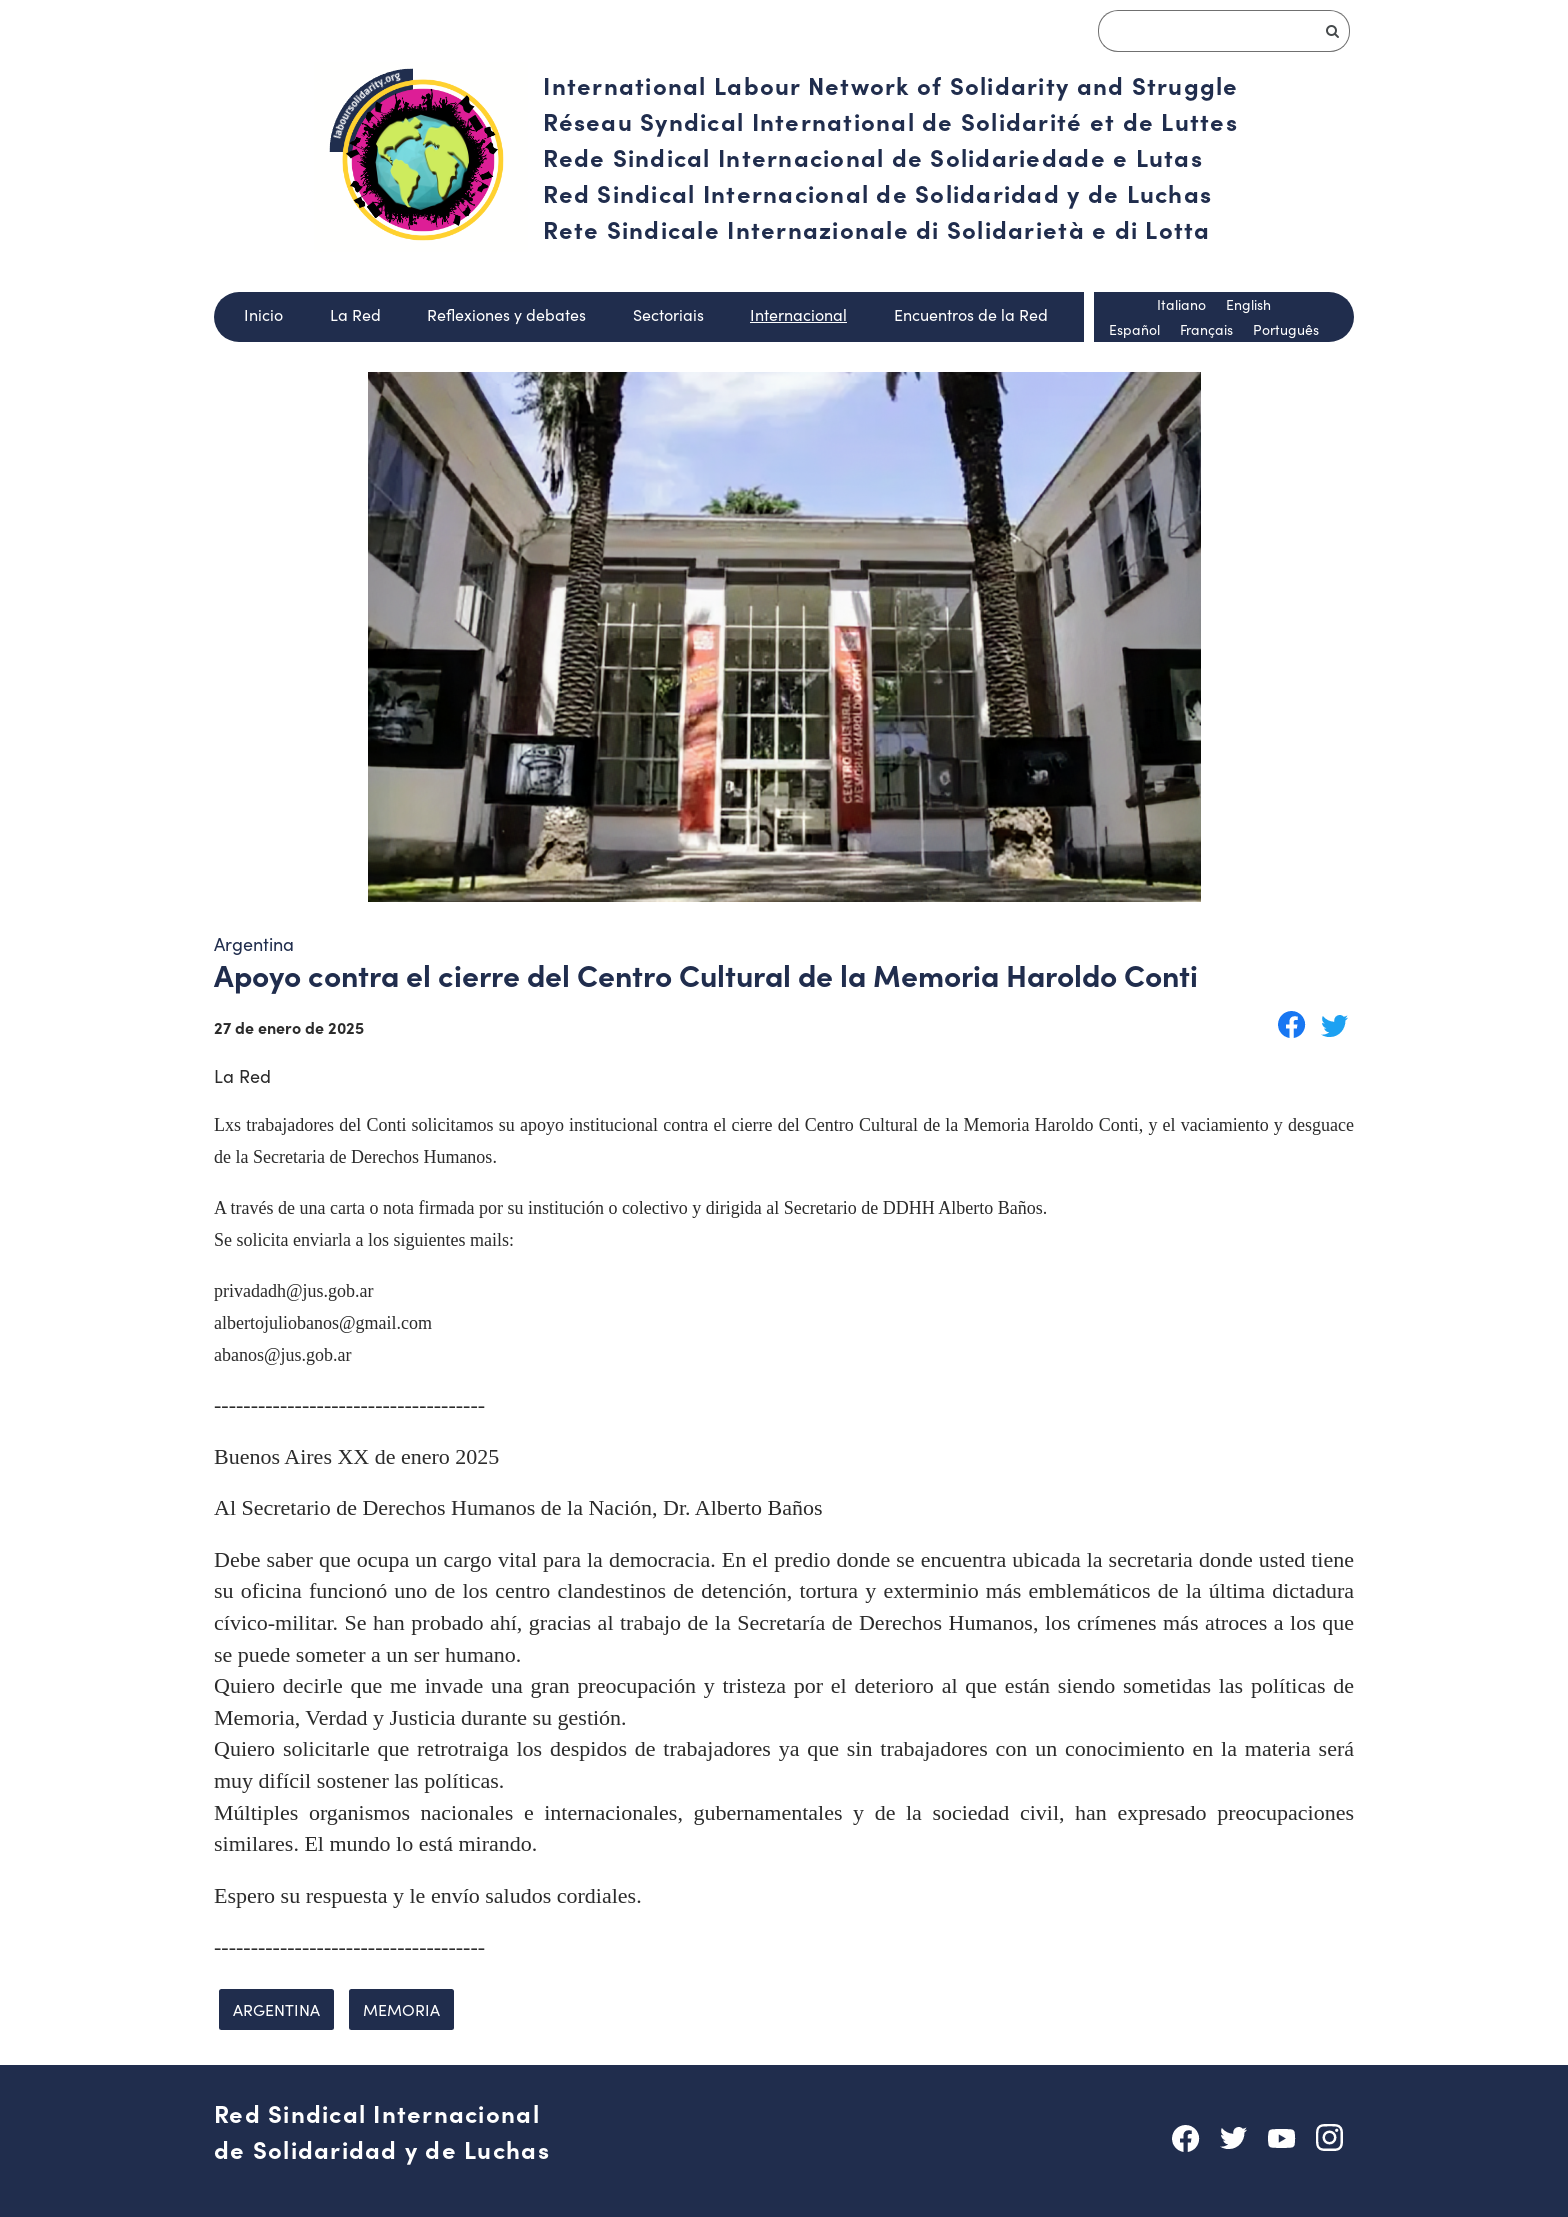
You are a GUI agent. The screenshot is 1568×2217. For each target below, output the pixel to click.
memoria (401, 2009)
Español (1134, 329)
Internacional (798, 314)
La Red (355, 314)
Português (1286, 329)
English (1248, 304)
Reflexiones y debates (506, 314)
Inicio (263, 314)
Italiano (1181, 304)
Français (1206, 329)
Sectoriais (668, 314)
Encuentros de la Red (971, 314)
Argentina (276, 2009)
